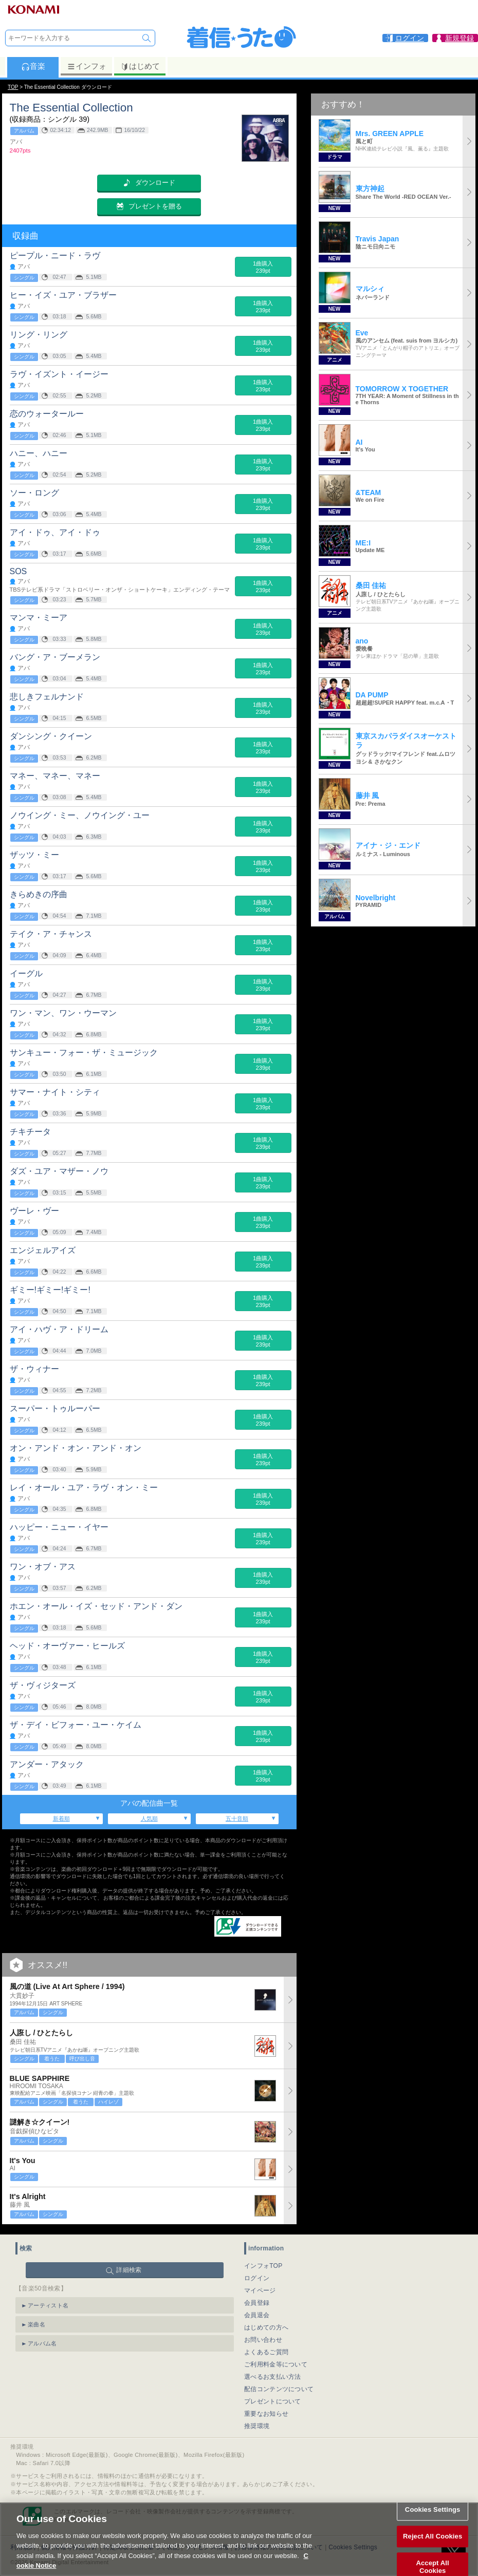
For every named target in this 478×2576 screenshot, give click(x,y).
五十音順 (237, 1818)
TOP (13, 87)
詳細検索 (128, 2270)
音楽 (33, 66)
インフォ (86, 66)
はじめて (140, 66)
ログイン (256, 2278)
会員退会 (256, 2315)
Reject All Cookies (432, 2549)
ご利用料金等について (275, 2364)
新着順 (61, 1818)
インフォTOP (263, 2265)
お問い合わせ (263, 2339)
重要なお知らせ (266, 2413)
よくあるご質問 (266, 2352)
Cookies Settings (433, 2523)
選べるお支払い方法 (272, 2376)
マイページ (260, 2290)
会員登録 (256, 2302)
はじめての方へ (266, 2327)
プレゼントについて (272, 2401)
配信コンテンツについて (279, 2389)
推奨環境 (256, 2426)
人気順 (149, 1818)
